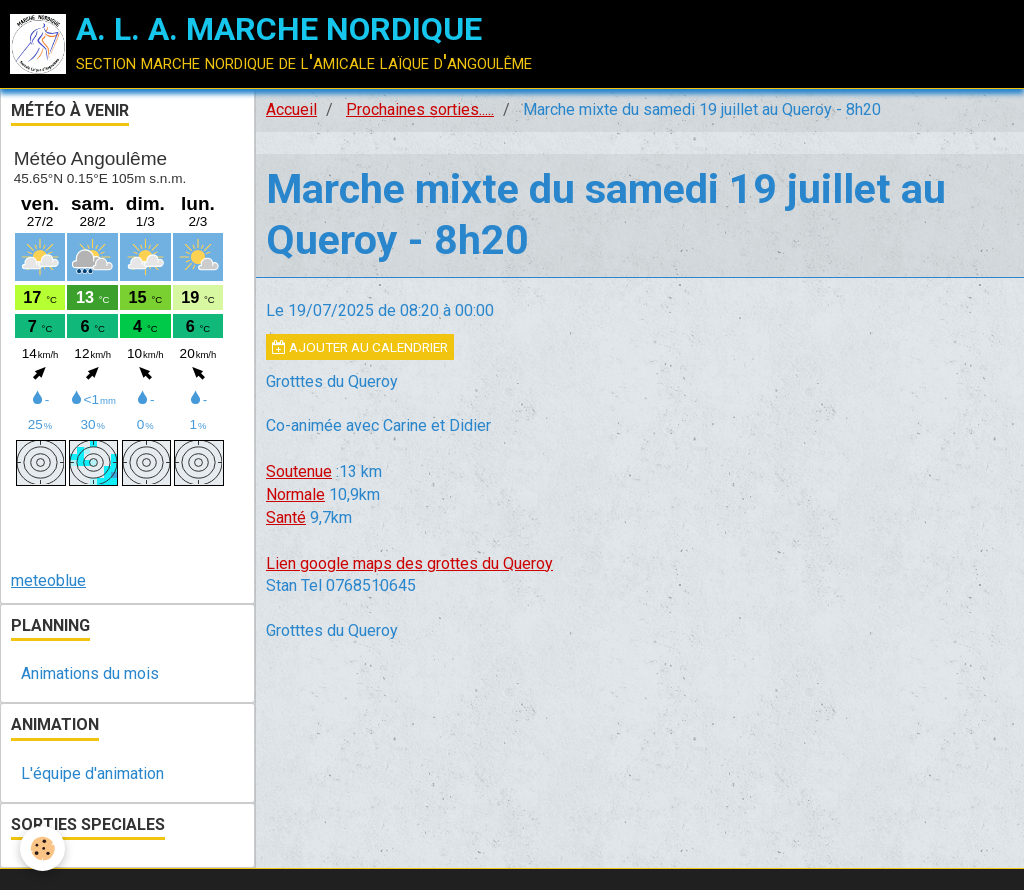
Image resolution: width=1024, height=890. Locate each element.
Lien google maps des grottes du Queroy (409, 563)
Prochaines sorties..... (420, 109)
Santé (286, 517)
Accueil (291, 109)
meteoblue (48, 580)
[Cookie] (42, 848)
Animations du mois (90, 673)
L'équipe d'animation (92, 773)
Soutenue (299, 471)
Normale (295, 494)
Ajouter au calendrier (360, 347)
